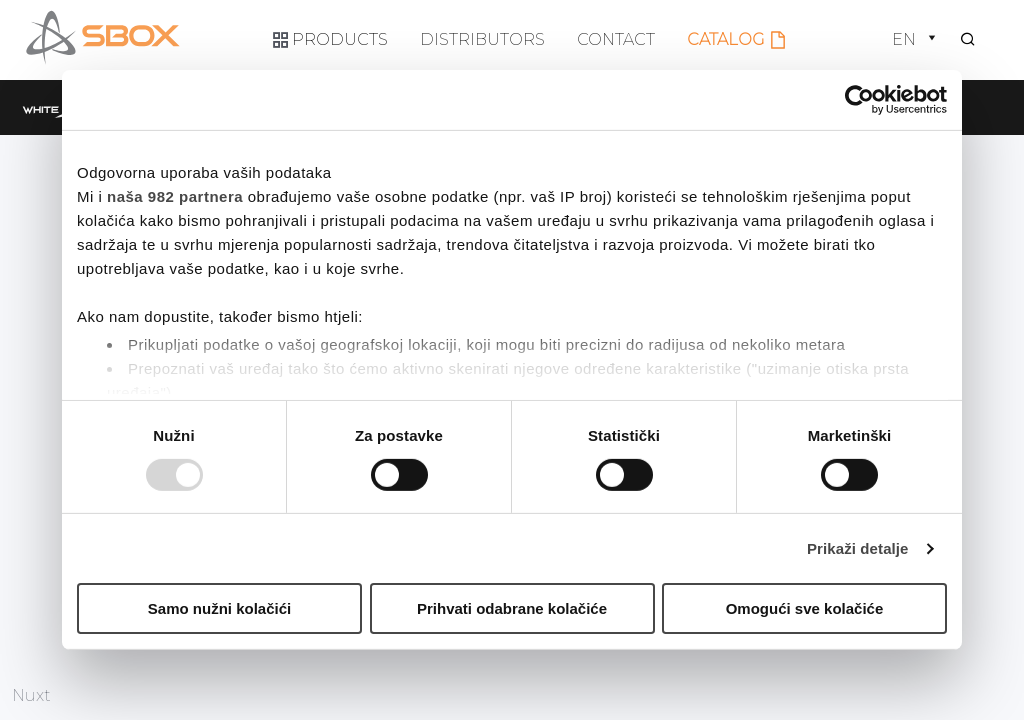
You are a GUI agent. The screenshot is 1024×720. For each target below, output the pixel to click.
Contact (616, 39)
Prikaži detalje (858, 548)
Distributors (482, 39)
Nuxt (31, 695)
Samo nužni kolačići (219, 608)
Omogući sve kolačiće (805, 608)
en (916, 39)
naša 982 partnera (175, 196)
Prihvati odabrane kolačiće (512, 608)
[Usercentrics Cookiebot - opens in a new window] (859, 100)
